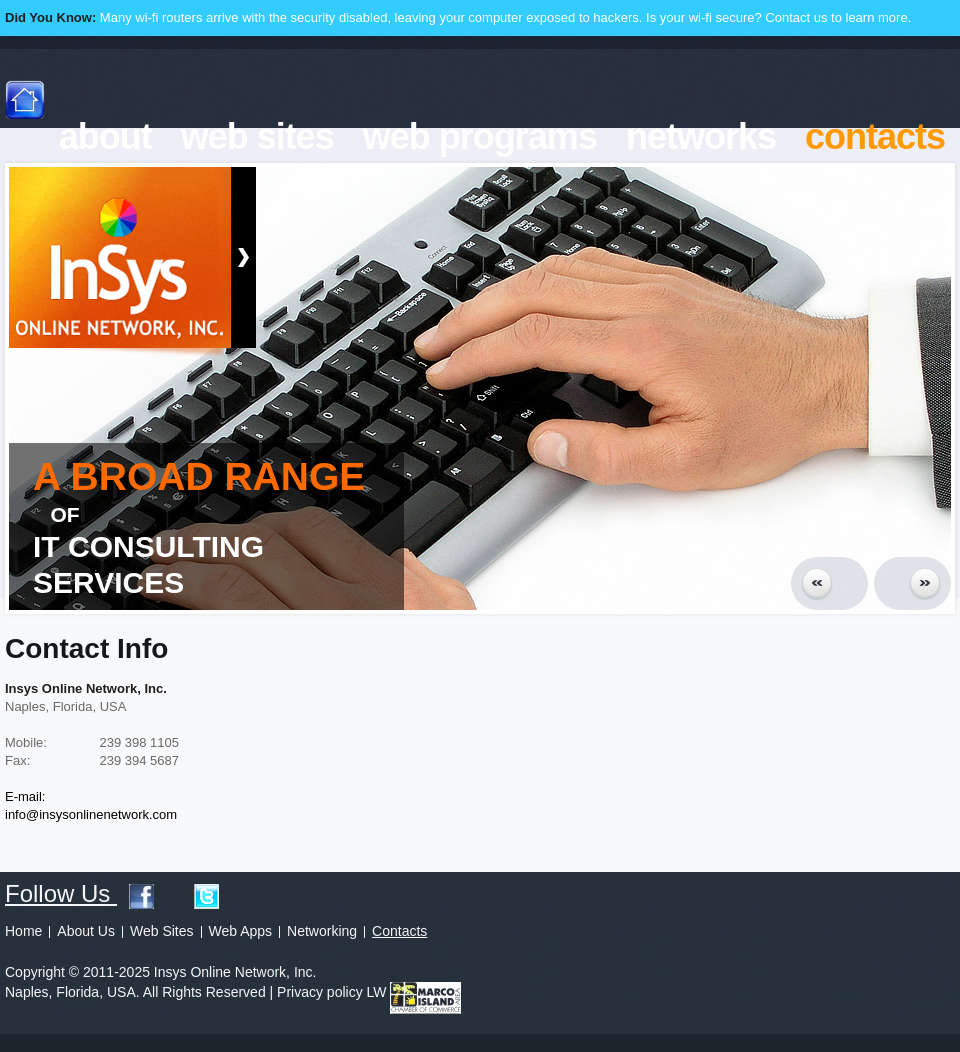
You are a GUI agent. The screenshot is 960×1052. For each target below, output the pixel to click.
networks (701, 136)
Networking (322, 931)
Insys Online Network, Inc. (120, 262)
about (105, 136)
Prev (829, 583)
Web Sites (162, 931)
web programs (480, 136)
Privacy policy (320, 992)
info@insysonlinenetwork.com (91, 814)
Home (23, 931)
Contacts (399, 931)
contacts (875, 136)
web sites (257, 136)
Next (912, 583)
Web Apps (241, 931)
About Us (86, 931)
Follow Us (67, 893)
